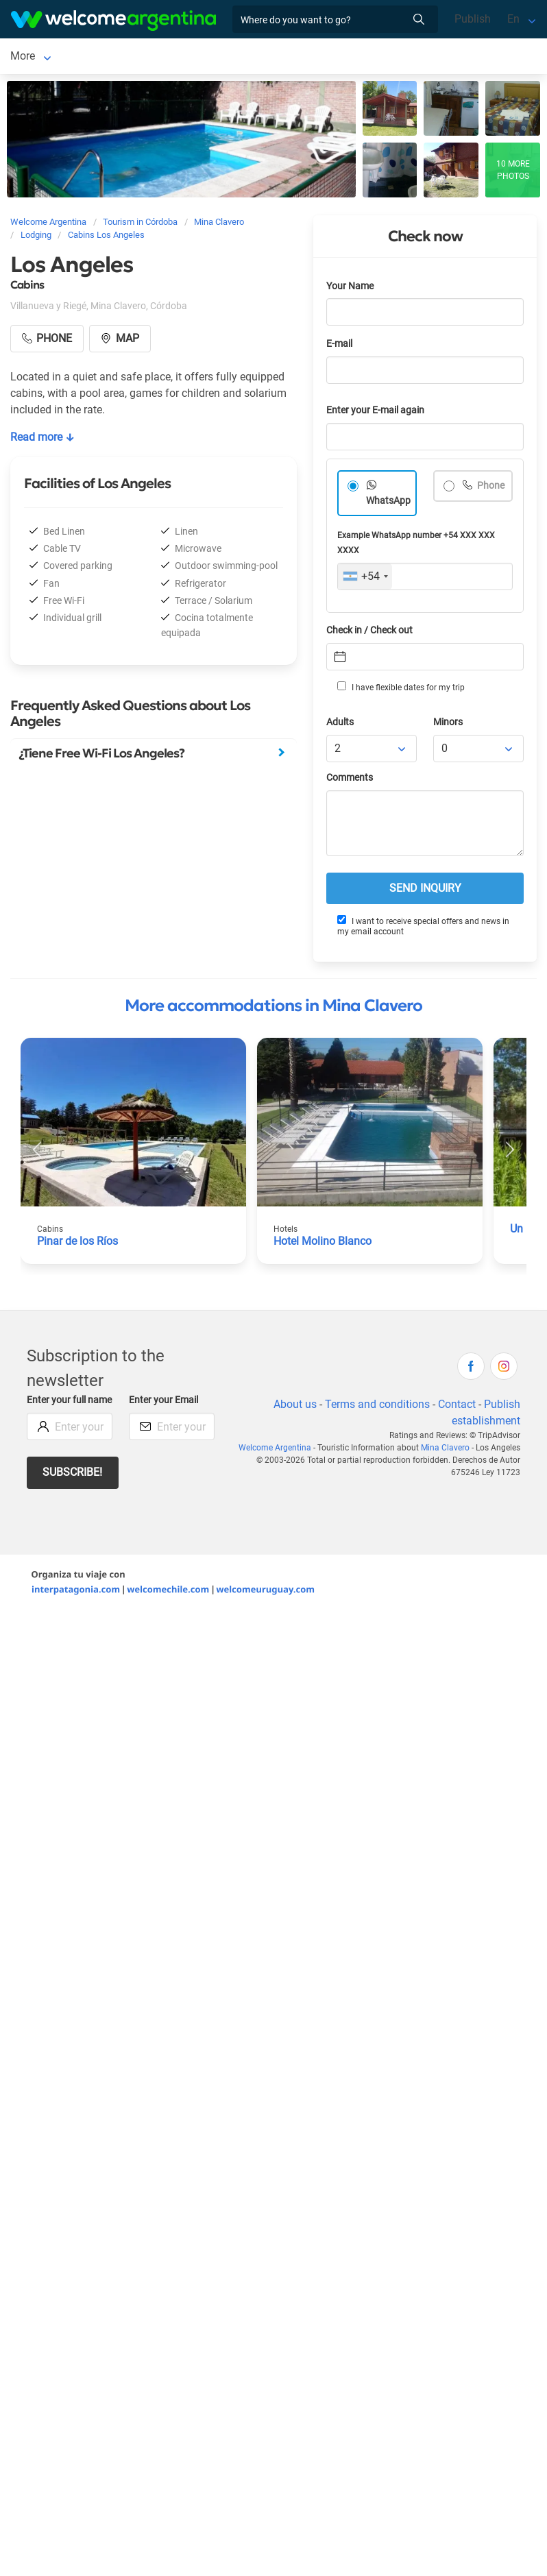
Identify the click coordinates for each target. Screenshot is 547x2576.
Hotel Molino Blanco (323, 1243)
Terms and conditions (377, 1406)
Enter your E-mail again (375, 413)
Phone (490, 488)
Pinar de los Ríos (77, 1243)
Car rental (205, 57)
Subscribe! (72, 1474)
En (513, 18)
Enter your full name (69, 1403)
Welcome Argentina (275, 1450)
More (257, 57)
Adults (340, 725)
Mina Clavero (42, 57)
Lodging (118, 57)
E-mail (339, 346)
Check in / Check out (369, 633)
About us (295, 1406)
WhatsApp (388, 503)
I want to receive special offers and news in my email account (423, 928)
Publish (472, 18)
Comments (349, 780)
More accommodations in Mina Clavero (273, 1008)
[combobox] (365, 579)
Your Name (350, 289)
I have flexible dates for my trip (401, 689)
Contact (457, 1406)
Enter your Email (163, 1403)
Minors (448, 725)
